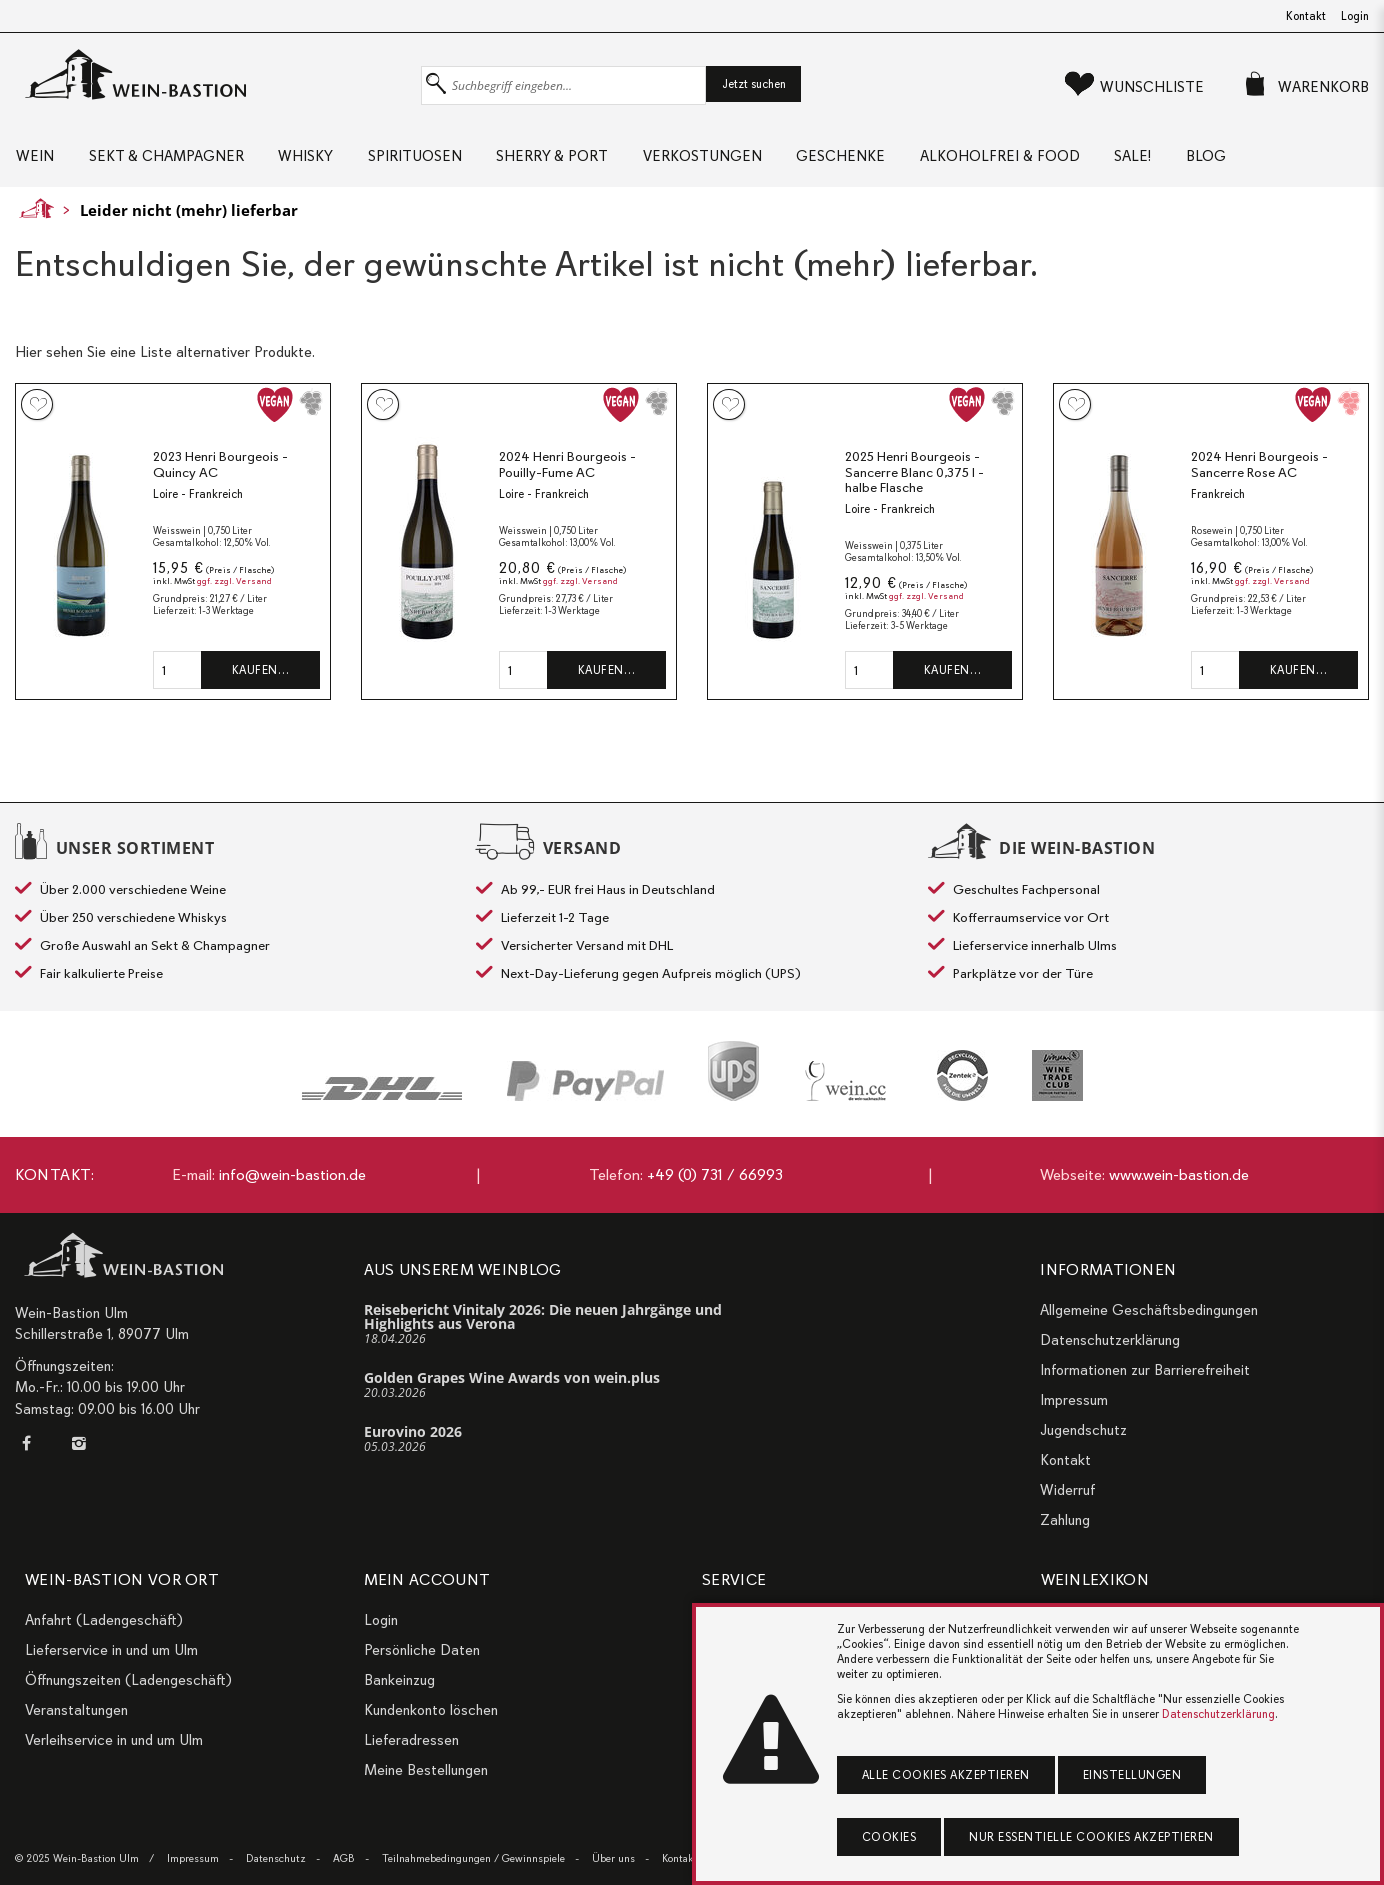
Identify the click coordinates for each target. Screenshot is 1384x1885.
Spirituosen (430, 160)
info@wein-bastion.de (292, 1175)
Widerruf (1067, 1490)
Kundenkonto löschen (431, 1710)
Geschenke (872, 160)
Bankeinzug (399, 1680)
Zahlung (1065, 1520)
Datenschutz (276, 1858)
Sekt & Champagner (170, 160)
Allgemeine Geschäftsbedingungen (1149, 1310)
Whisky (315, 160)
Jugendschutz (1083, 1430)
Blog (1254, 160)
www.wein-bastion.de (1179, 1175)
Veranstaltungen (76, 1710)
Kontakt (1306, 16)
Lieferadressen (411, 1740)
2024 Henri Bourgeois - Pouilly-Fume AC (567, 471)
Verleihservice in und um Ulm (114, 1740)
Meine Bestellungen (426, 1770)
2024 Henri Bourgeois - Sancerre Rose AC (1259, 471)
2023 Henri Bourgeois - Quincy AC (220, 471)
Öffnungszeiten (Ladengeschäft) (128, 1680)
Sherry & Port (573, 160)
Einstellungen (1132, 1775)
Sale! (1175, 160)
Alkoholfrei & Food (1037, 160)
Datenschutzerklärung (1110, 1340)
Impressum (1074, 1400)
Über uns (613, 1858)
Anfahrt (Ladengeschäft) (104, 1620)
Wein (34, 160)
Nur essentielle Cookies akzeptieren (1091, 1837)
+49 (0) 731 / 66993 (715, 1175)
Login (1355, 16)
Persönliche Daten (422, 1650)
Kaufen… (261, 677)
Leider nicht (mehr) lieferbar (189, 217)
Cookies (889, 1837)
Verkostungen (728, 160)
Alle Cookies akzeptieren (946, 1775)
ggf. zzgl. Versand (234, 588)
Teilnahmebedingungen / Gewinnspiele (473, 1858)
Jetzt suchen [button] (754, 84)
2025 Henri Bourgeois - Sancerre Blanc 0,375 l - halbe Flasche (914, 479)
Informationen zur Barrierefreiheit (1145, 1370)
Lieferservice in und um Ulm (111, 1650)
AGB (344, 1858)
